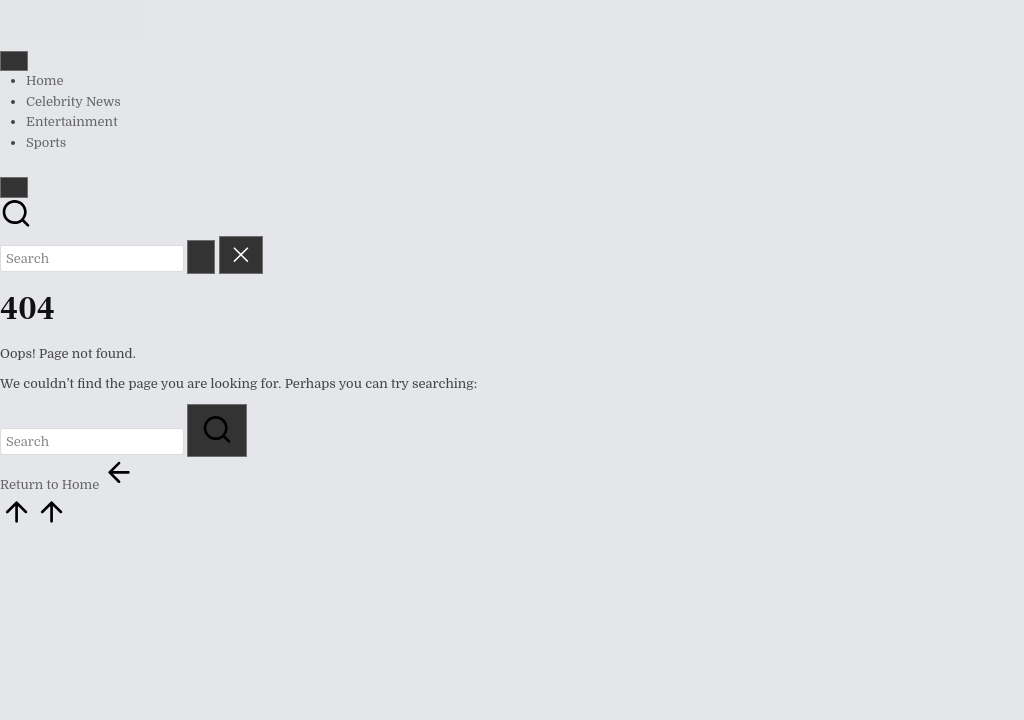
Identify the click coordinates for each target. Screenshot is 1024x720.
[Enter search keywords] (92, 258)
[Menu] (14, 61)
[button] (201, 256)
